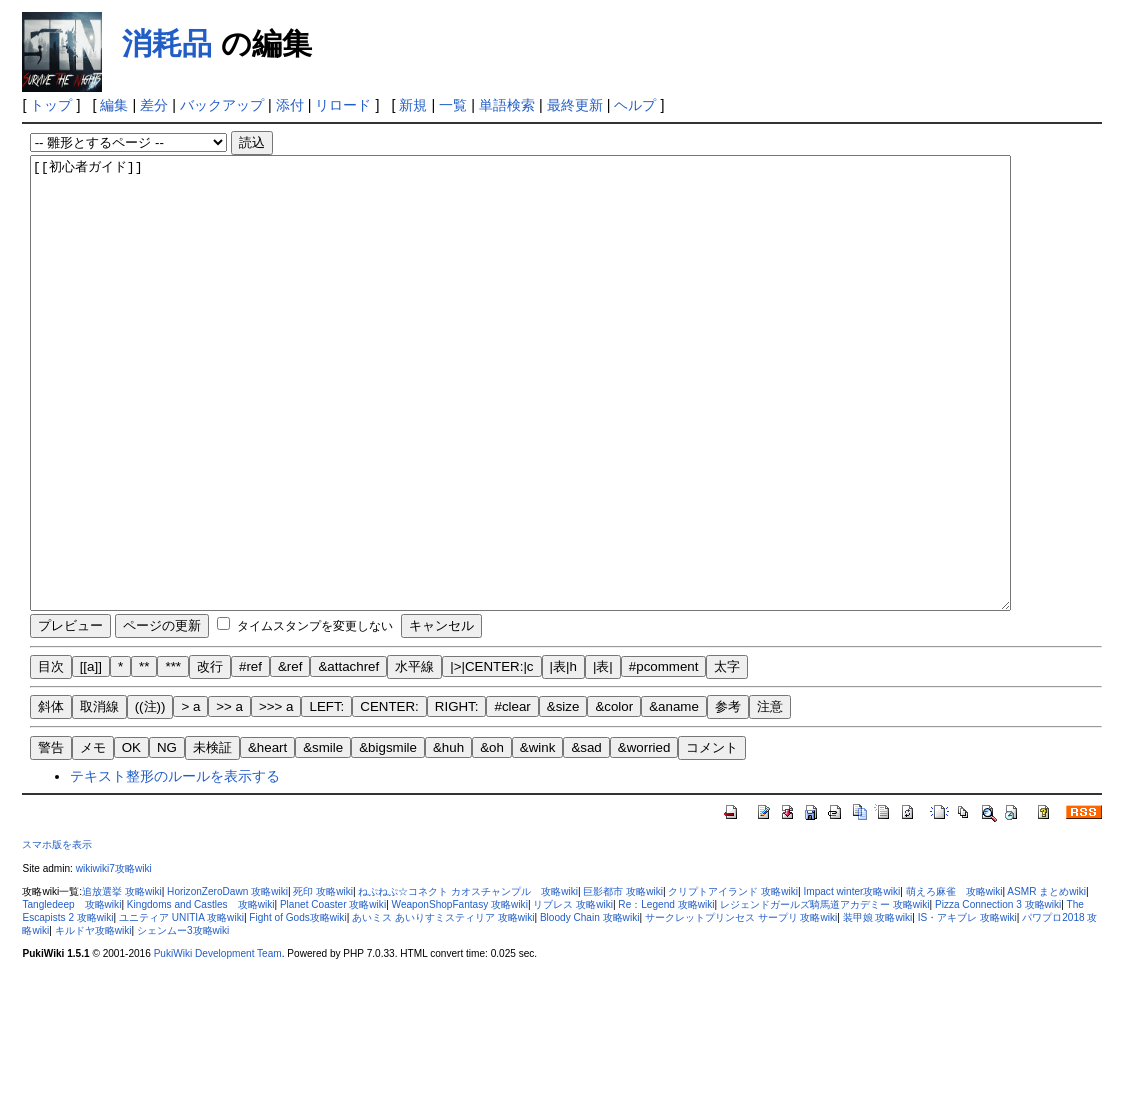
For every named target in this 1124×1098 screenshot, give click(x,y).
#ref (250, 756)
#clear (512, 796)
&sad (586, 837)
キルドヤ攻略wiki (93, 1020)
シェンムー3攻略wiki (183, 1020)
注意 (770, 796)
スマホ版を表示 (57, 934)
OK (131, 837)
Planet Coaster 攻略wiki (333, 994)
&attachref (348, 756)
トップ (51, 105)
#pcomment (664, 756)
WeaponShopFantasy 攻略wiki (460, 994)
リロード (343, 105)
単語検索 (507, 105)
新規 (413, 105)
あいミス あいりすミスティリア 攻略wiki (443, 1007)
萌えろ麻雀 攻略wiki (954, 981)
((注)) (150, 796)
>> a (229, 796)
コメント (712, 837)
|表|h (563, 756)
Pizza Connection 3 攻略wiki (998, 994)
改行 (210, 756)
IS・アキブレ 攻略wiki (967, 1007)
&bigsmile (388, 837)
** (144, 756)
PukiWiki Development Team (218, 1043)
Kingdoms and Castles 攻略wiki (201, 994)
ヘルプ (635, 105)
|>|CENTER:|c (491, 756)
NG (167, 837)
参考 (728, 796)
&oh (492, 837)
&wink (538, 837)
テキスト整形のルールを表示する (175, 866)
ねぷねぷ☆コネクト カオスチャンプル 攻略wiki (468, 981)
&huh (448, 837)
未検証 (212, 837)
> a (190, 796)
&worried (644, 837)
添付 (290, 105)
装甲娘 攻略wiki (878, 1007)
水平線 (414, 756)
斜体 (51, 796)
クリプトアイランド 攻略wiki (733, 981)
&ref (290, 756)
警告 (51, 837)
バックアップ (222, 105)
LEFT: (326, 796)
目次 (51, 756)
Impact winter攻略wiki (851, 981)
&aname (674, 796)
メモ (93, 837)
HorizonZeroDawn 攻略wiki (227, 981)
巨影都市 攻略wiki (623, 981)
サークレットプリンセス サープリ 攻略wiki (741, 1007)
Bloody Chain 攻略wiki (590, 1007)
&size (563, 796)
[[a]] (91, 756)
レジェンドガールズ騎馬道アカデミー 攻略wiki (825, 994)
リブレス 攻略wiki (573, 994)
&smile (323, 837)
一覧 (453, 105)
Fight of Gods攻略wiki (297, 1007)
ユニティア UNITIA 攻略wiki (181, 1007)
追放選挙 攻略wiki (122, 981)
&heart (267, 837)
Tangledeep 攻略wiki (71, 994)
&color (614, 796)
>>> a (276, 796)
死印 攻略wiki (323, 981)
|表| (603, 756)
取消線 (99, 796)
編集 (114, 105)
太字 (727, 756)
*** (173, 756)
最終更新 (575, 105)
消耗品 (167, 43)
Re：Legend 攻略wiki (666, 994)
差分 (154, 105)
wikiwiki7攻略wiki (114, 958)
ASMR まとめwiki (1046, 981)
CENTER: (389, 796)
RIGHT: (457, 796)
